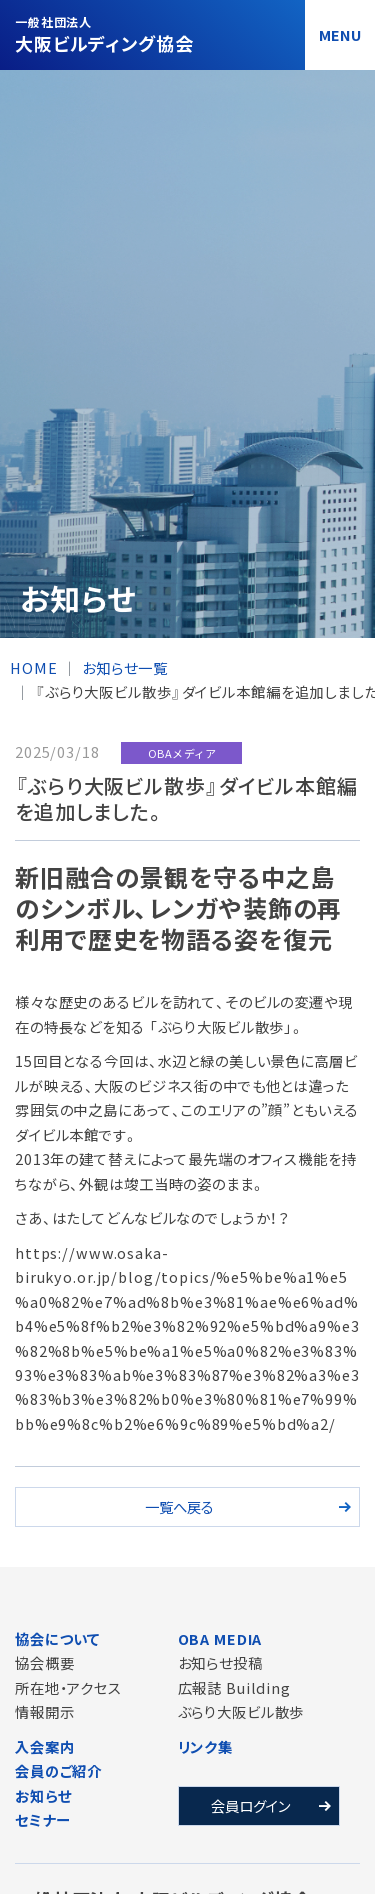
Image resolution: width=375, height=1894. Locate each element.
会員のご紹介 (58, 1770)
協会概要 (44, 1662)
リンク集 (205, 1746)
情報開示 (44, 1711)
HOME (33, 667)
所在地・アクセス (68, 1687)
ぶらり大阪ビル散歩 (241, 1711)
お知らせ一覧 (124, 667)
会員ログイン (250, 1805)
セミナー (42, 1819)
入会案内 (44, 1746)
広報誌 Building (234, 1687)
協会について (57, 1638)
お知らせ (43, 1795)
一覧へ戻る (179, 1506)
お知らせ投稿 (220, 1662)
